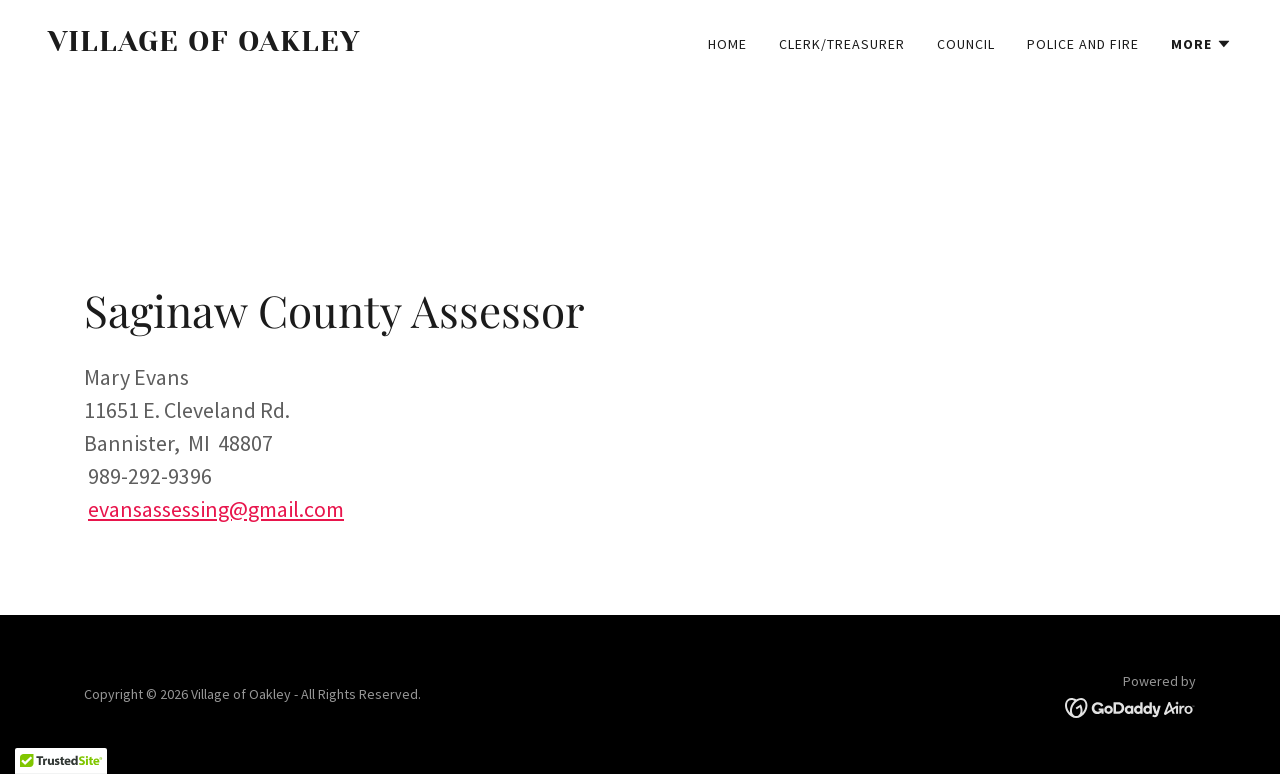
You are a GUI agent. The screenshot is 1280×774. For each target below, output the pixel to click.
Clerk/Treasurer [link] (842, 44)
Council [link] (966, 44)
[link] (336, 45)
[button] (1201, 44)
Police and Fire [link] (1083, 44)
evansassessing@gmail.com (216, 509)
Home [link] (727, 44)
